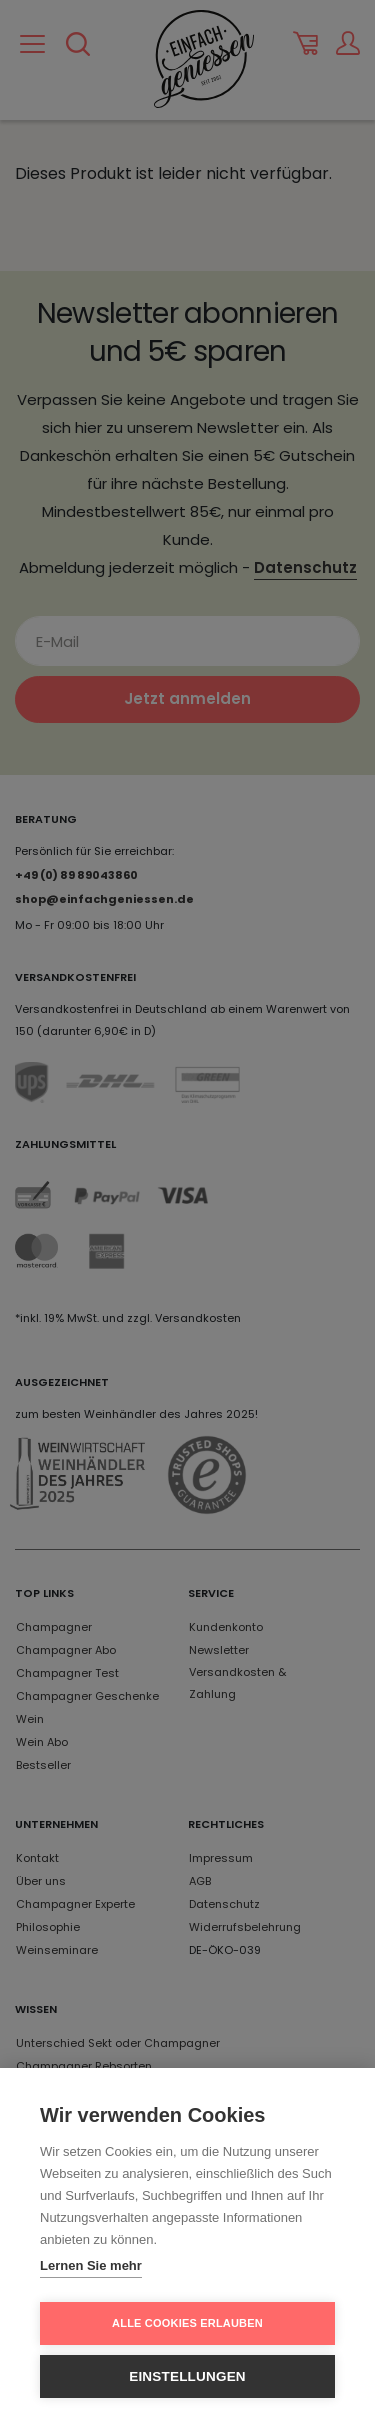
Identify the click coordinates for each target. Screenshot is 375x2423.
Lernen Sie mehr (91, 2265)
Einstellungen (187, 2376)
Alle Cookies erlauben (187, 2323)
